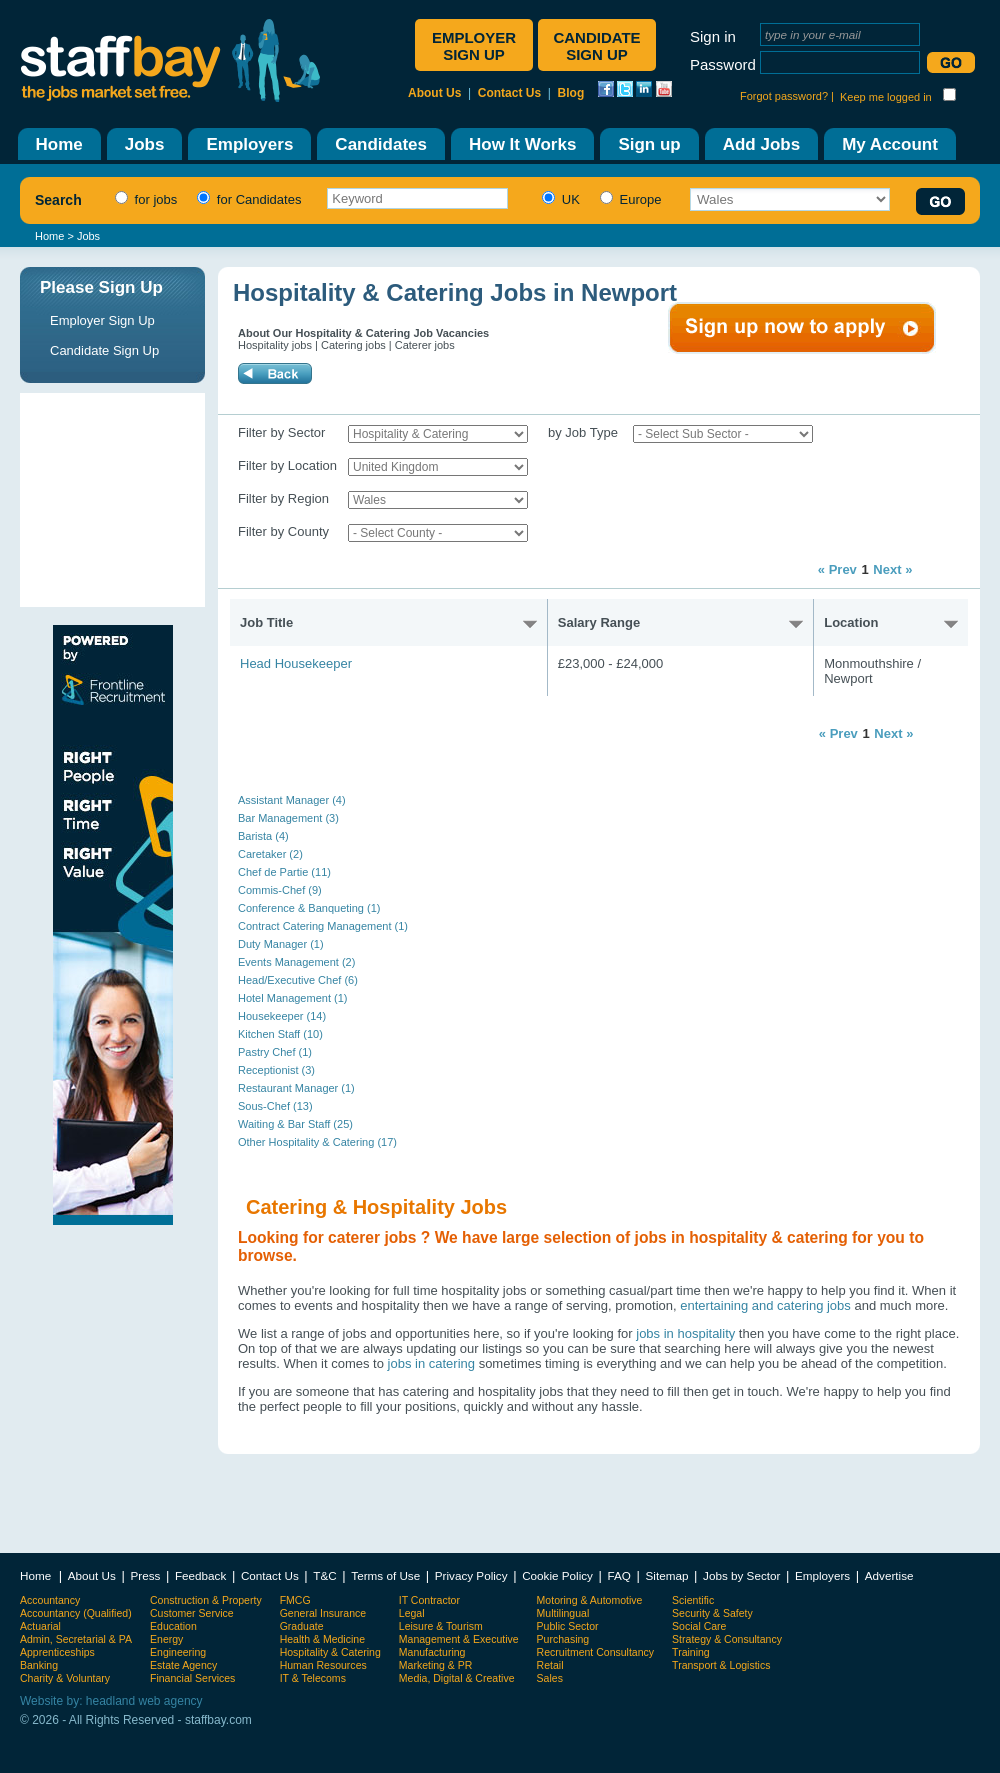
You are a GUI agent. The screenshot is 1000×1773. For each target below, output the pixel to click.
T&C (324, 1575)
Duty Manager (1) (281, 944)
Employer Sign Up (102, 320)
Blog (571, 93)
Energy (166, 1639)
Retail (550, 1665)
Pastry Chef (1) (275, 1052)
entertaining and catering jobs (767, 1305)
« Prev (837, 569)
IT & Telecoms (313, 1678)
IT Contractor (429, 1600)
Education (173, 1626)
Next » (892, 569)
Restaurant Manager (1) (296, 1088)
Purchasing (563, 1639)
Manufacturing (432, 1652)
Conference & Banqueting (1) (309, 908)
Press (145, 1575)
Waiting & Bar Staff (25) (295, 1124)
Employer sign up (474, 46)
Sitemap (667, 1575)
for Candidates (246, 199)
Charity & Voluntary (65, 1678)
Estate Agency (183, 1665)
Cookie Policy (557, 1575)
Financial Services (192, 1678)
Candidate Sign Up (104, 350)
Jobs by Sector (741, 1575)
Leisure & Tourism (441, 1626)
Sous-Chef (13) (275, 1106)
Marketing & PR (436, 1665)
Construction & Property (206, 1600)
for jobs (143, 199)
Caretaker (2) (270, 854)
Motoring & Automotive (590, 1600)
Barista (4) (263, 836)
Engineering (178, 1652)
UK (558, 199)
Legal (412, 1613)
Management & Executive (459, 1639)
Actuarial (40, 1626)
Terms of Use (385, 1575)
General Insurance (323, 1613)
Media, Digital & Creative (457, 1678)
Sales (550, 1678)
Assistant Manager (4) (292, 800)
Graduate (302, 1626)
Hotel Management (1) (292, 998)
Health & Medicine (322, 1639)
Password (723, 64)
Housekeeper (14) (282, 1016)
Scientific (693, 1600)
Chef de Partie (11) (284, 872)
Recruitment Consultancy (595, 1652)
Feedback (200, 1575)
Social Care (699, 1626)
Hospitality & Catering (330, 1652)
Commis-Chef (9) (280, 890)
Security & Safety (712, 1613)
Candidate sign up (596, 46)
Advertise (889, 1575)
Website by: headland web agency (111, 1701)
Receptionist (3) (276, 1070)
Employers (822, 1575)
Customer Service (192, 1613)
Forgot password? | (787, 96)
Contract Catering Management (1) (323, 926)
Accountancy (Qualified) (76, 1613)
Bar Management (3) (288, 818)
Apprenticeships (57, 1652)
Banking (39, 1665)
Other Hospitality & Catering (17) (317, 1142)
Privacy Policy (471, 1575)
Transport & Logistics (721, 1665)
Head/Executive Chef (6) (298, 980)
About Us (434, 93)
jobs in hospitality (685, 1333)
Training (691, 1652)
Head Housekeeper (296, 663)
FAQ (619, 1575)
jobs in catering (431, 1363)
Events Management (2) (296, 962)
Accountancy (50, 1600)
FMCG (295, 1600)
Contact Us (509, 93)
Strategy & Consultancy (727, 1639)
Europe (628, 199)
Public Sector (568, 1626)
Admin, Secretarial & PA (76, 1639)
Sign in (713, 36)
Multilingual (563, 1613)
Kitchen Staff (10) (280, 1034)
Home (49, 236)
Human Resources (323, 1665)
